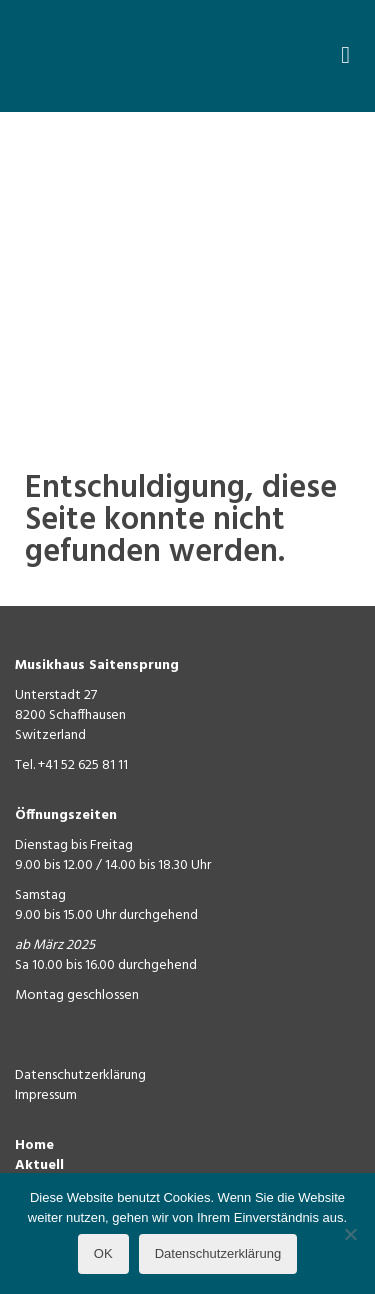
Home (34, 1145)
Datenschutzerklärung (80, 1075)
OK (103, 1253)
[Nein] (350, 1234)
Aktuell (39, 1165)
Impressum (46, 1095)
